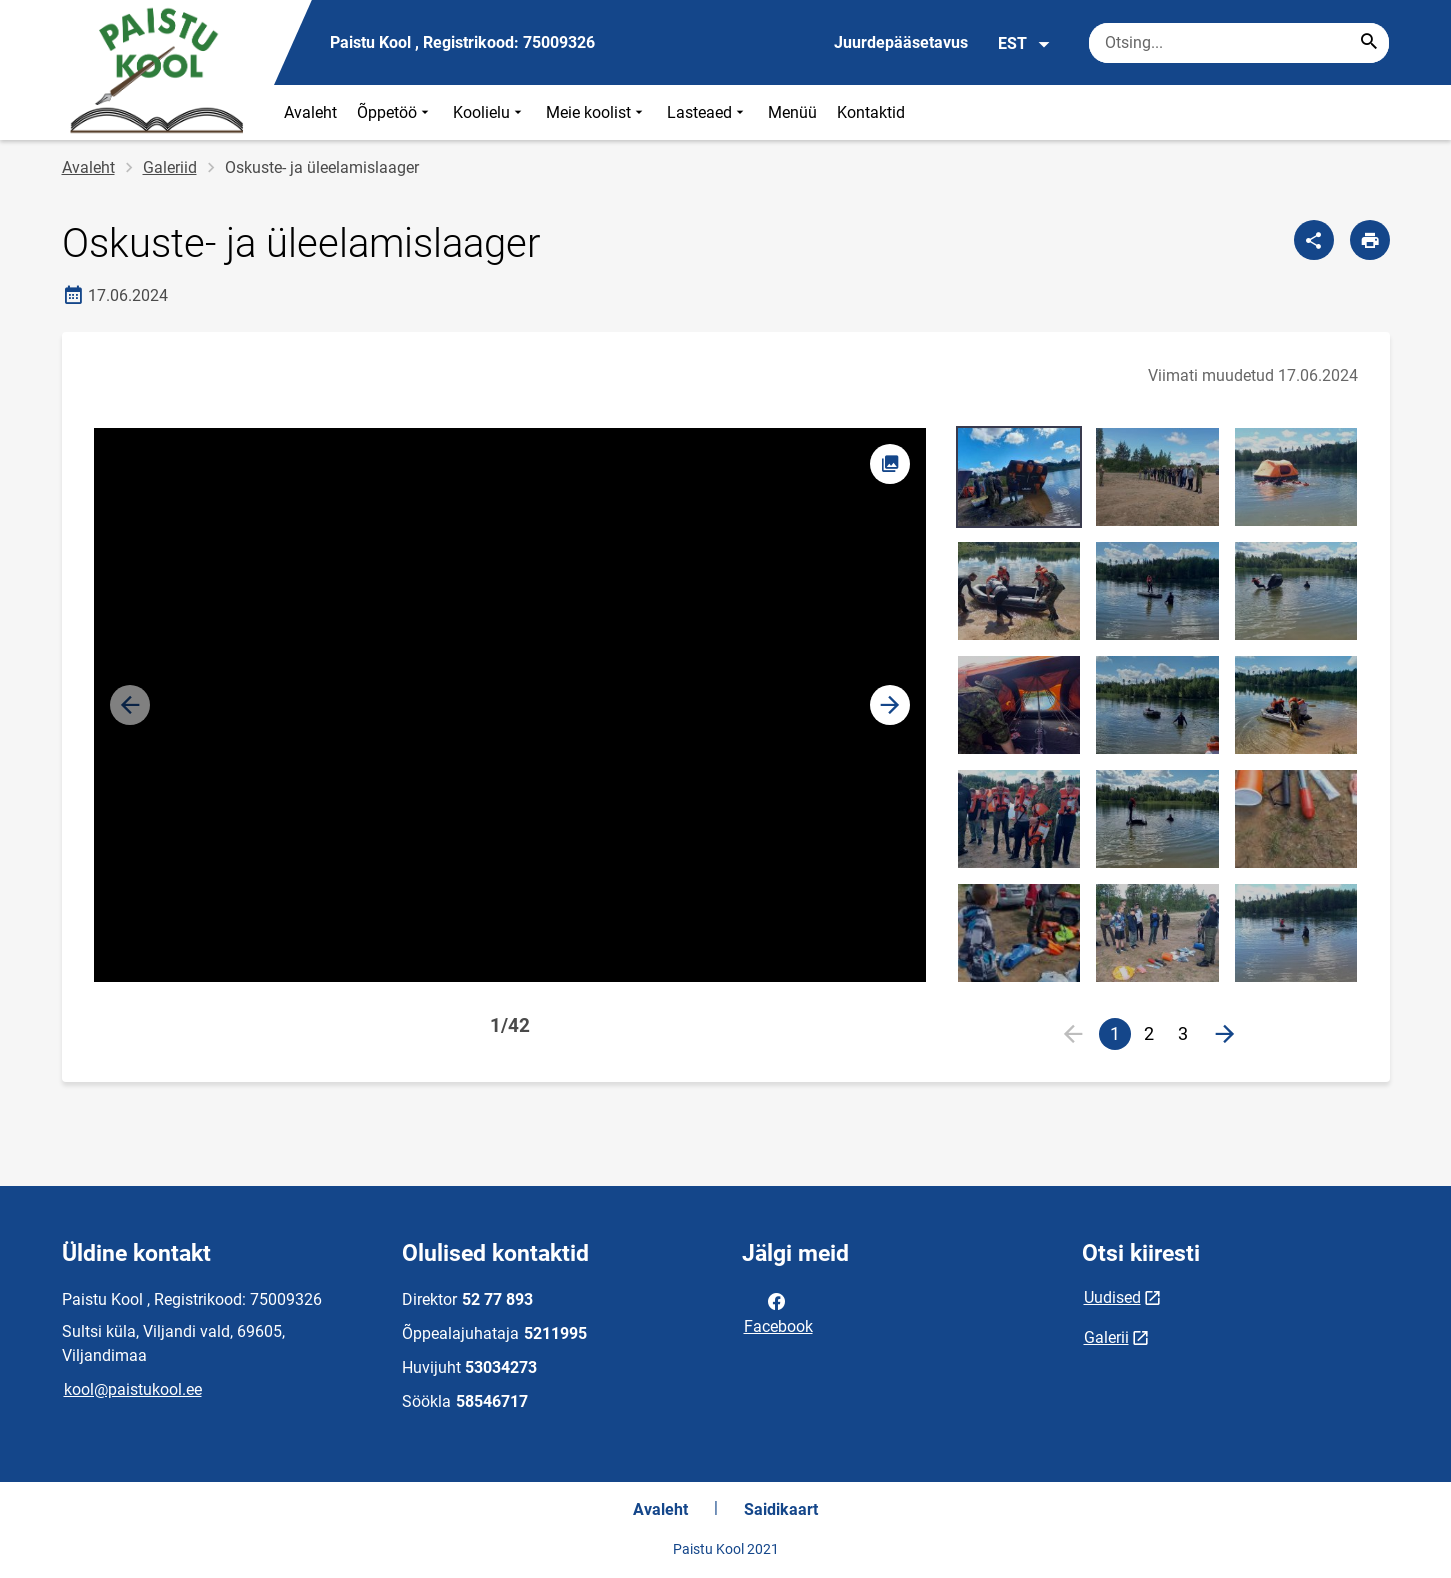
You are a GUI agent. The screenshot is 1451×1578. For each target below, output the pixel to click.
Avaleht (310, 112)
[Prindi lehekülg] (1370, 240)
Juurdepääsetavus (901, 42)
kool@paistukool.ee (133, 1389)
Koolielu (489, 112)
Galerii (1106, 1337)
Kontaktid (871, 112)
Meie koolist (596, 112)
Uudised (1112, 1297)
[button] (890, 705)
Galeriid (170, 167)
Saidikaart (781, 1509)
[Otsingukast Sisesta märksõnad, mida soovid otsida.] (1239, 43)
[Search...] (1369, 43)
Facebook (778, 1312)
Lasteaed (707, 112)
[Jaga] (1314, 240)
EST (1024, 44)
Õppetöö (395, 112)
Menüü (792, 112)
